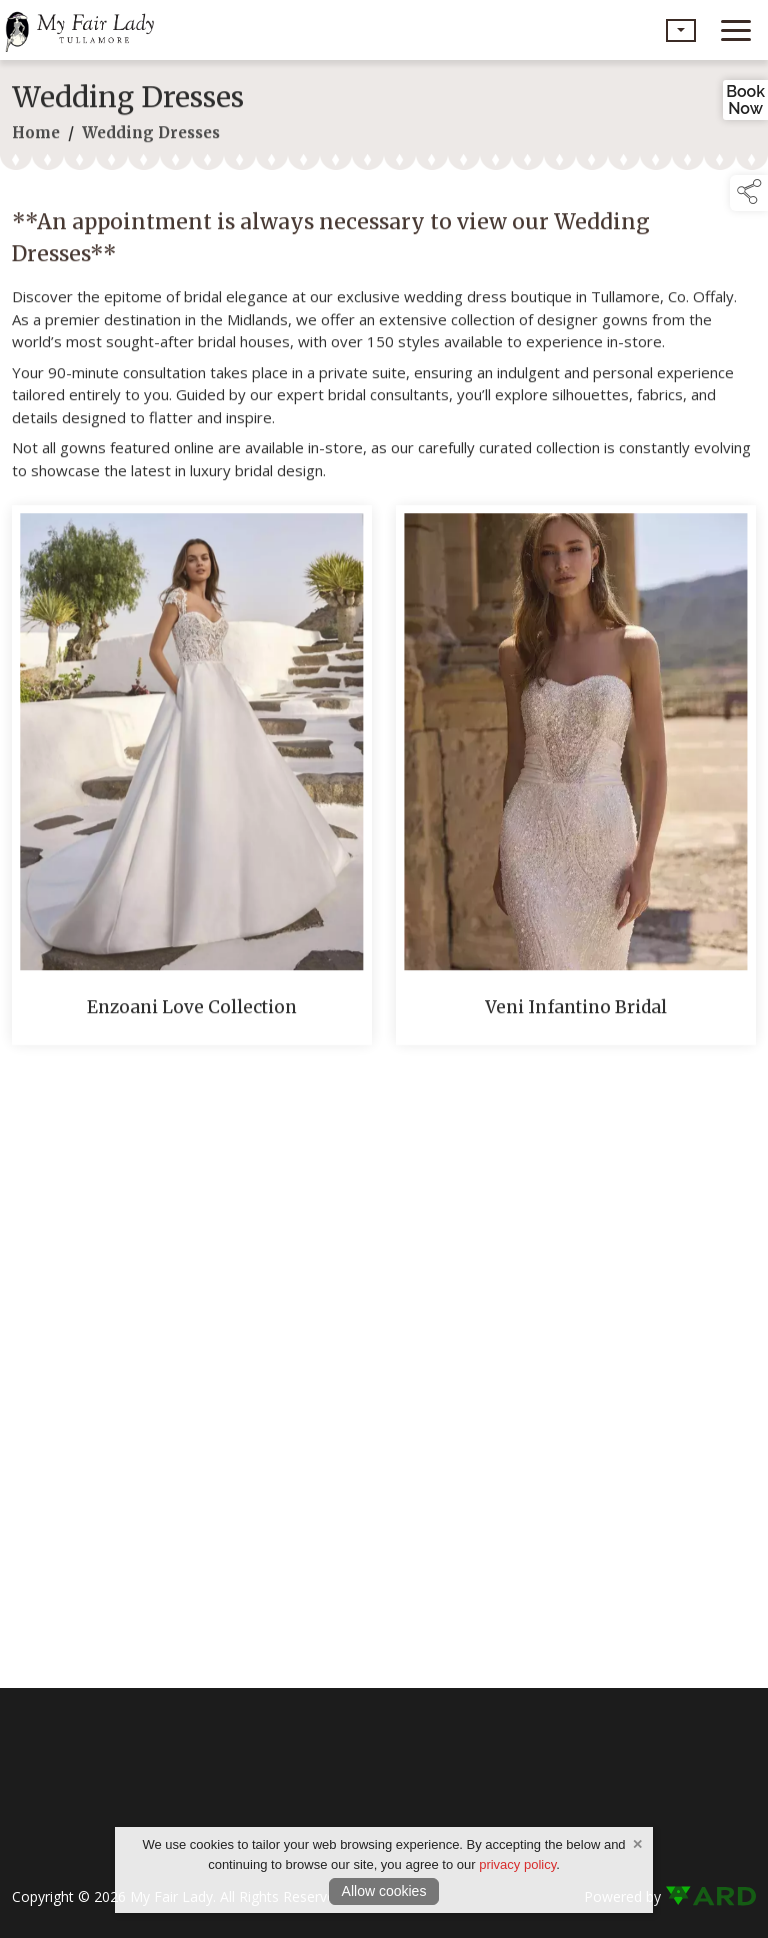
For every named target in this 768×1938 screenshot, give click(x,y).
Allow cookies (384, 1891)
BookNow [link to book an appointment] (745, 100)
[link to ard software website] (710, 1896)
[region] (384, 341)
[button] (681, 30)
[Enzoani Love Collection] (192, 779)
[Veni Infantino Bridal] (576, 779)
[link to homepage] (85, 30)
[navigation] (736, 30)
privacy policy (517, 1864)
